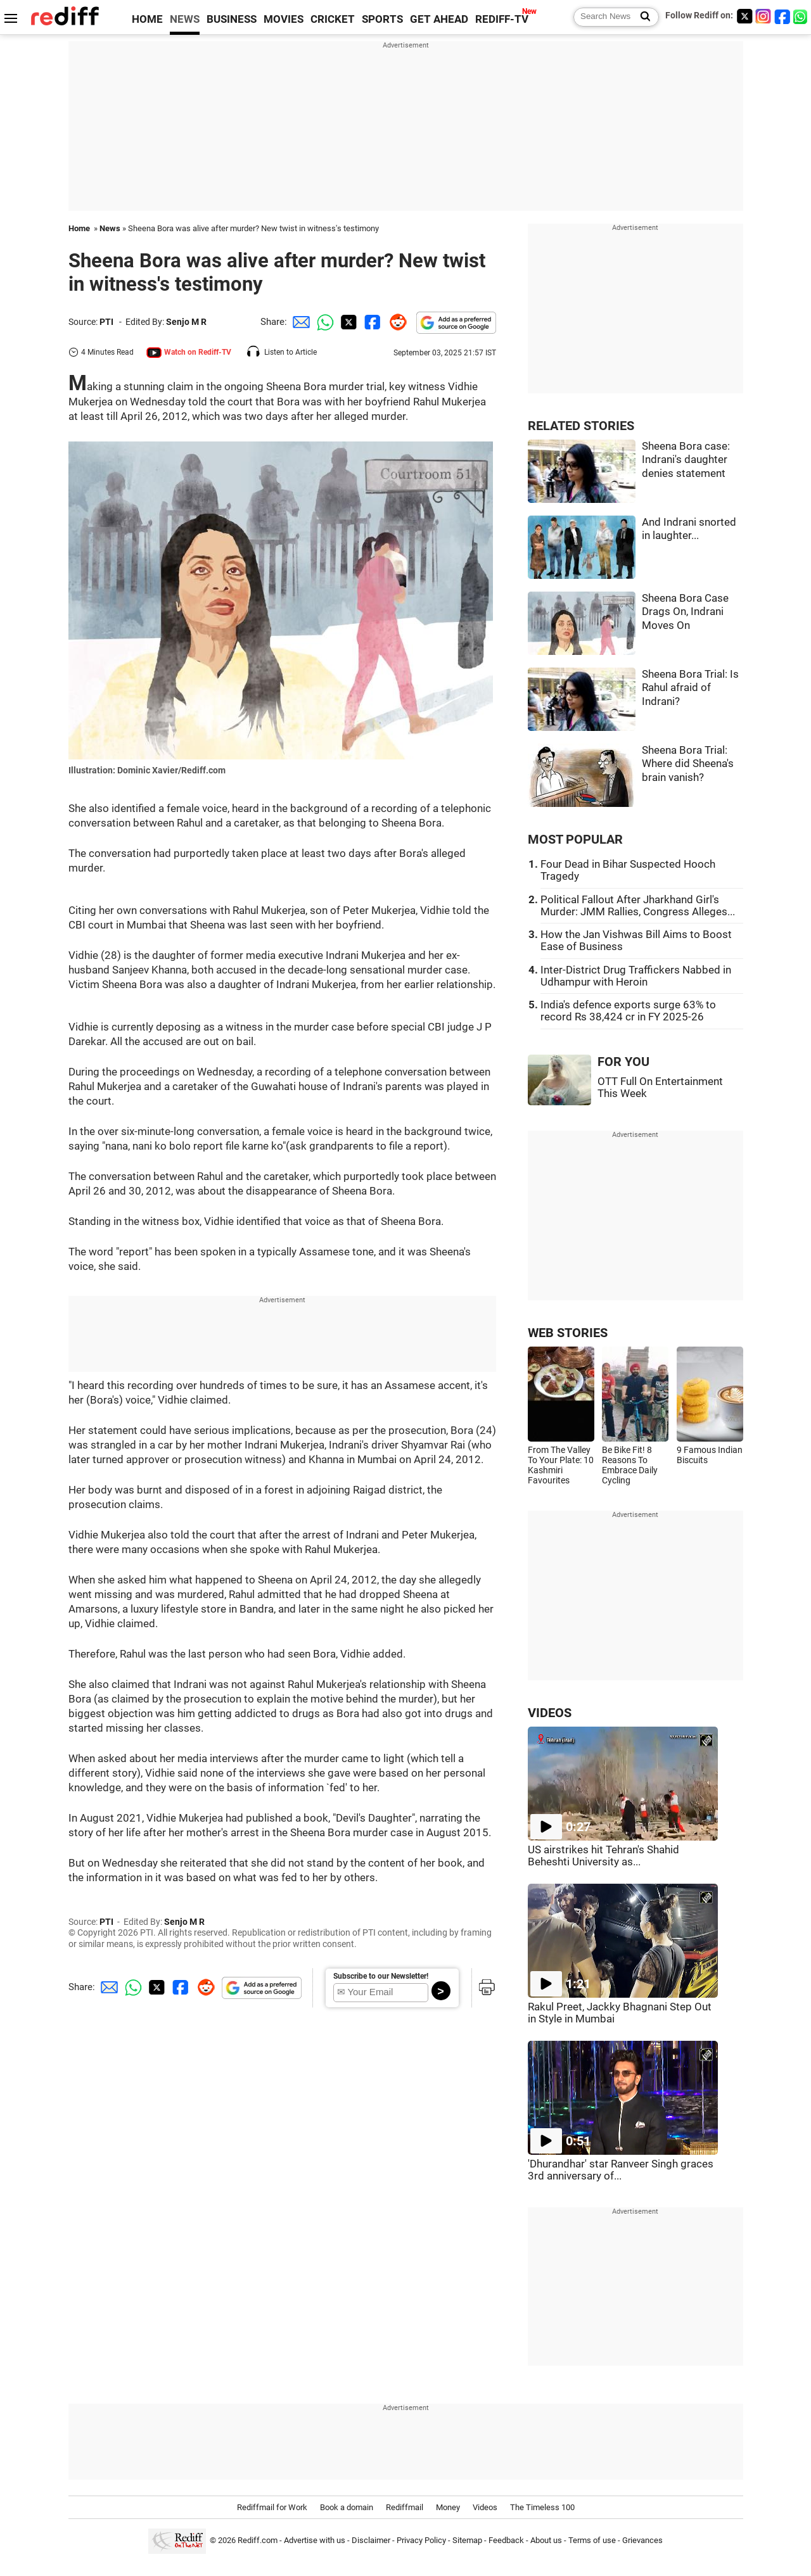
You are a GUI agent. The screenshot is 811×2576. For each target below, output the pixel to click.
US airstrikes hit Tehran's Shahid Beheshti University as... (603, 1856)
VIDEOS (550, 1713)
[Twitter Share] (347, 321)
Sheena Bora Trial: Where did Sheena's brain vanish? (688, 764)
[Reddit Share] (395, 321)
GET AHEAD (439, 19)
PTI (106, 322)
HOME (147, 19)
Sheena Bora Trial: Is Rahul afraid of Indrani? (690, 687)
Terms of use (592, 2540)
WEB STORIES (568, 1333)
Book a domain (346, 2507)
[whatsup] (801, 16)
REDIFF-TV (501, 19)
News (109, 228)
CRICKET (332, 19)
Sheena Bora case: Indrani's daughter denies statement (686, 459)
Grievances (642, 2540)
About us (546, 2540)
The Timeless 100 (542, 2507)
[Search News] (641, 17)
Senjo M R (186, 322)
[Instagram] (763, 16)
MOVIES (283, 19)
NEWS (185, 19)
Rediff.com (258, 2540)
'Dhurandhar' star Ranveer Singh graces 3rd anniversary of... (620, 2170)
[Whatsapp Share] (323, 321)
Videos (485, 2507)
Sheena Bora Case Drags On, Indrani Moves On (685, 611)
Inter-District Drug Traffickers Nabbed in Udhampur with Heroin (635, 976)
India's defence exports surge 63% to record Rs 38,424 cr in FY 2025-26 (628, 1011)
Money (448, 2507)
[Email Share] (299, 321)
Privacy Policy (421, 2540)
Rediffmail (404, 2507)
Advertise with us (314, 2540)
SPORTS (382, 19)
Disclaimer (371, 2540)
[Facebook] (782, 16)
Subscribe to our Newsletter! (380, 1976)
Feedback (506, 2540)
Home (79, 228)
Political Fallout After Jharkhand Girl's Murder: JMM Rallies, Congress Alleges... (637, 906)
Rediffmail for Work (272, 2507)
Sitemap (467, 2540)
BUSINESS (232, 19)
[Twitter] (744, 16)
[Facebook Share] (371, 321)
